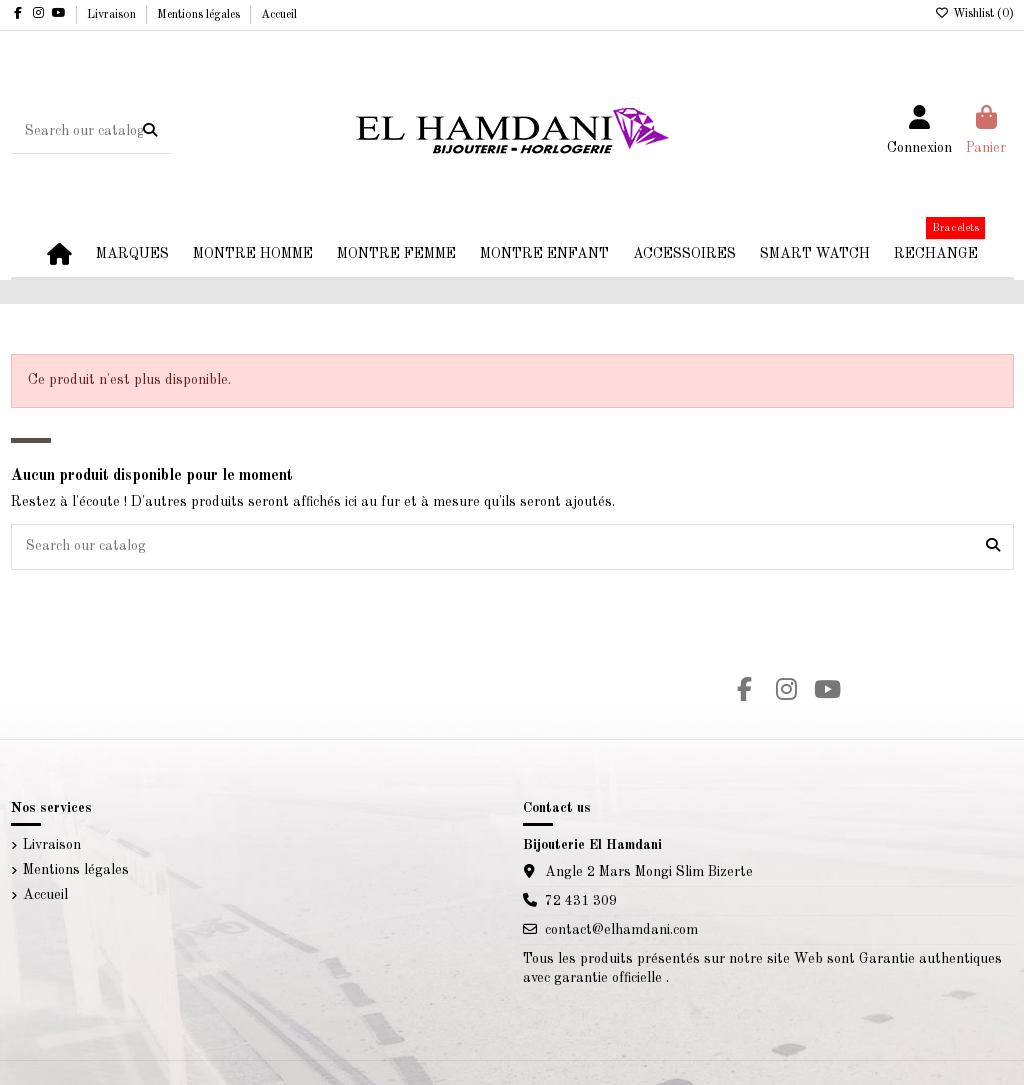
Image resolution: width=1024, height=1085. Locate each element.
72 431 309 (581, 901)
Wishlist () (974, 14)
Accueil (279, 15)
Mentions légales (200, 15)
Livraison (113, 15)
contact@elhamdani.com (621, 930)
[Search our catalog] (150, 131)
